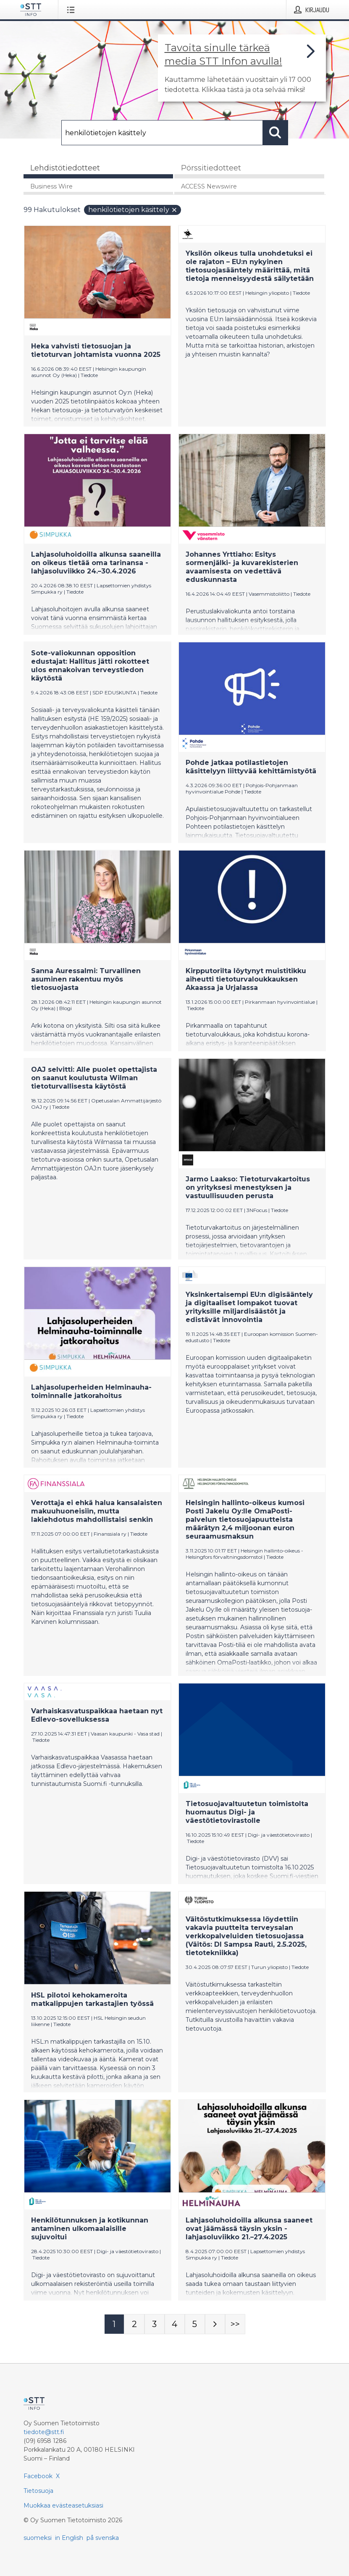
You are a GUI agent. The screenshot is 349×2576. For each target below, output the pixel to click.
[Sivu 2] (134, 2324)
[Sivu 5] (195, 2324)
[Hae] (162, 132)
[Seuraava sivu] (215, 2324)
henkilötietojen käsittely (133, 210)
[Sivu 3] (154, 2324)
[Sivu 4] (175, 2324)
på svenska (103, 2538)
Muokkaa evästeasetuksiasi (63, 2505)
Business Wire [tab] (51, 186)
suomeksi (38, 2538)
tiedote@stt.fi (44, 2432)
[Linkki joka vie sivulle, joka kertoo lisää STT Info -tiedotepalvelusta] (242, 68)
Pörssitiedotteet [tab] (211, 168)
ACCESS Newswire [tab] (209, 186)
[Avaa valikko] (72, 9)
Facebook (38, 2476)
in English (69, 2538)
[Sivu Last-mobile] (235, 2324)
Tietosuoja (38, 2491)
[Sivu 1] (114, 2324)
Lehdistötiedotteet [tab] (65, 168)
